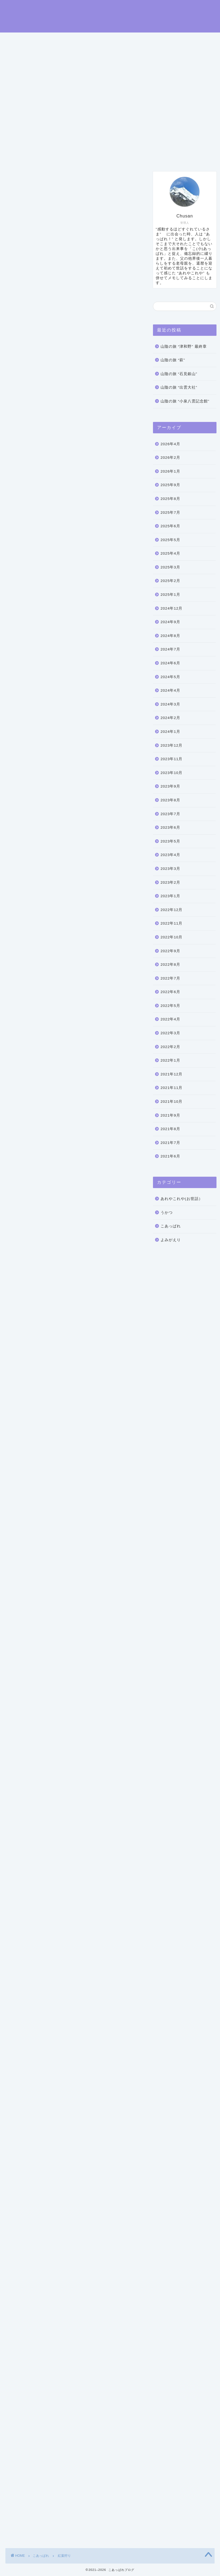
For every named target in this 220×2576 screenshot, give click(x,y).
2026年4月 (170, 444)
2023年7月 (170, 814)
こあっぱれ (18, 179)
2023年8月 (170, 800)
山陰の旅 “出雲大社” (179, 387)
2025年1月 (170, 595)
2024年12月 (171, 608)
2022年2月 (170, 1047)
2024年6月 (170, 663)
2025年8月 (170, 499)
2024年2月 (170, 718)
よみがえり (171, 1240)
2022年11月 (171, 923)
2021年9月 (170, 1115)
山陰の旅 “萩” (173, 360)
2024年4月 (170, 690)
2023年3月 (170, 869)
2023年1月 (170, 896)
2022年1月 (170, 1060)
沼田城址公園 (71, 475)
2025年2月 (170, 581)
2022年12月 (171, 910)
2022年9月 (170, 951)
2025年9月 (170, 485)
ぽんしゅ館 (20, 1421)
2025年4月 (170, 553)
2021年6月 (170, 1156)
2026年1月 (170, 471)
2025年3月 (170, 567)
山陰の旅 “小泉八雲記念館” (185, 401)
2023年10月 (171, 773)
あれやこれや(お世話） (182, 1199)
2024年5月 (170, 677)
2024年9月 (170, 622)
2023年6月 (170, 827)
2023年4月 (170, 855)
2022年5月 (170, 1006)
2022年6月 (170, 992)
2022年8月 (170, 964)
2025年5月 (170, 540)
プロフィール (62, 157)
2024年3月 (170, 704)
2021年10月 (171, 1102)
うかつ (167, 1213)
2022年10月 (171, 937)
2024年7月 (170, 649)
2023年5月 (170, 841)
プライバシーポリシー (149, 157)
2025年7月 (170, 512)
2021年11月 (171, 1088)
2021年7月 (170, 1143)
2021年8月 (170, 1129)
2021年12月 (171, 1074)
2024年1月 (170, 732)
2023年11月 (171, 759)
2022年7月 (170, 978)
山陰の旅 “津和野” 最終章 (184, 346)
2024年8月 (170, 636)
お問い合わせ (101, 157)
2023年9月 (170, 786)
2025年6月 (170, 526)
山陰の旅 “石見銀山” (179, 374)
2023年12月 (171, 745)
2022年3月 (170, 1033)
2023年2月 (170, 882)
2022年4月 (170, 1019)
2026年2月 (170, 458)
